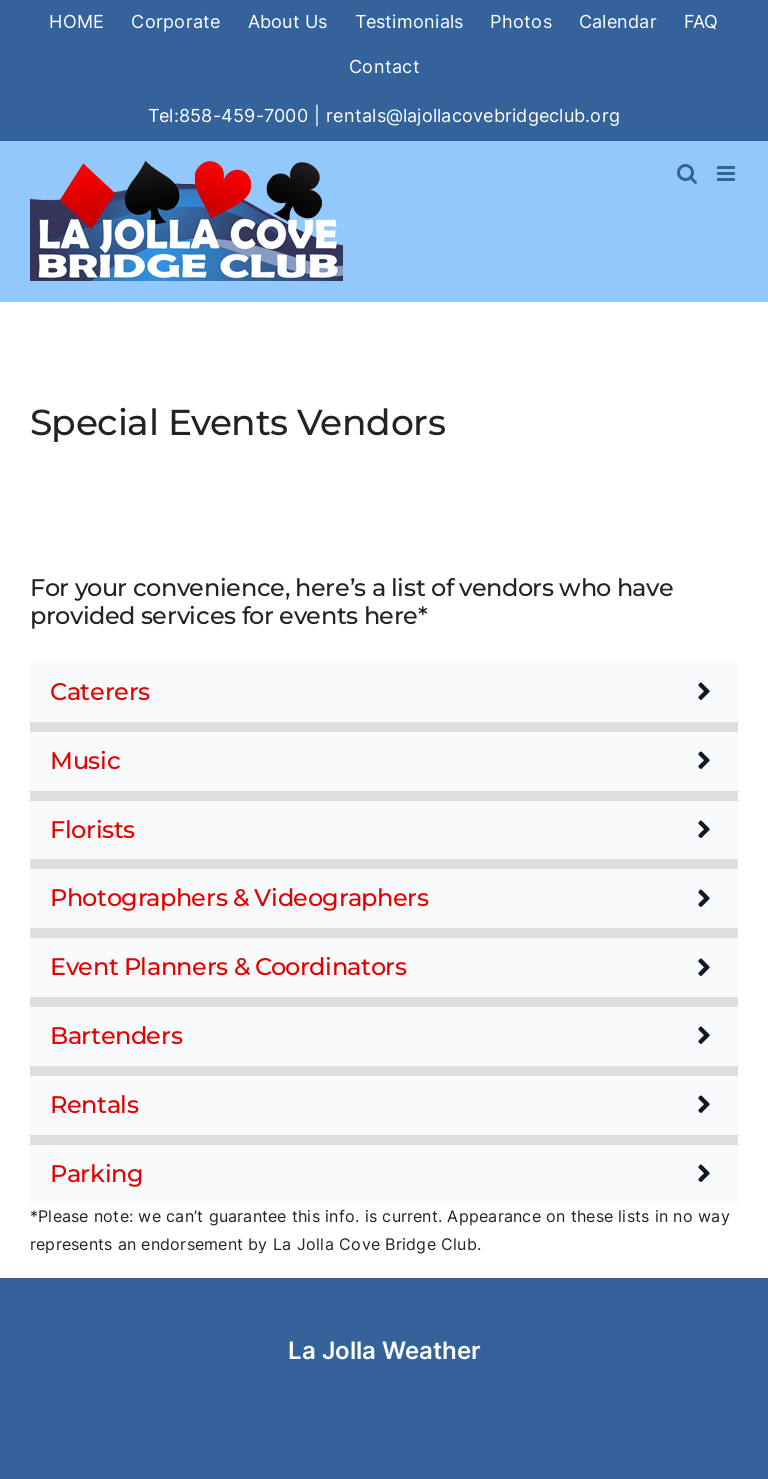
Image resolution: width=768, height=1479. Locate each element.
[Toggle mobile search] (687, 173)
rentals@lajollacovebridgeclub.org (473, 115)
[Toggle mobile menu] (727, 173)
